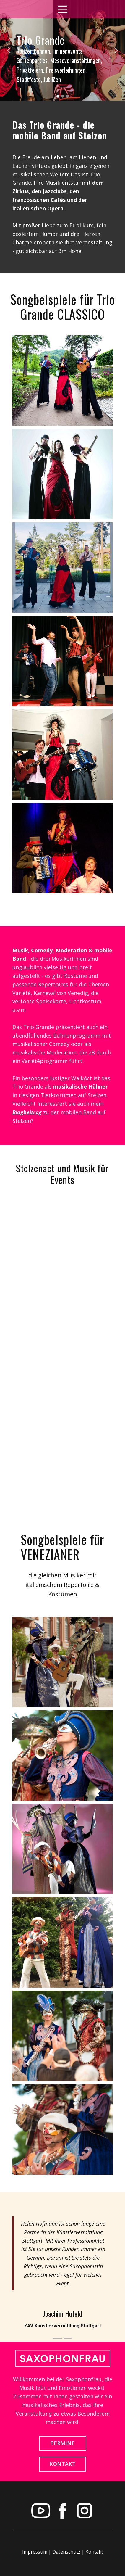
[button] (9, 50)
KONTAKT (62, 2463)
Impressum (34, 2551)
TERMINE (62, 2443)
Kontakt (94, 2551)
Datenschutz (66, 2551)
